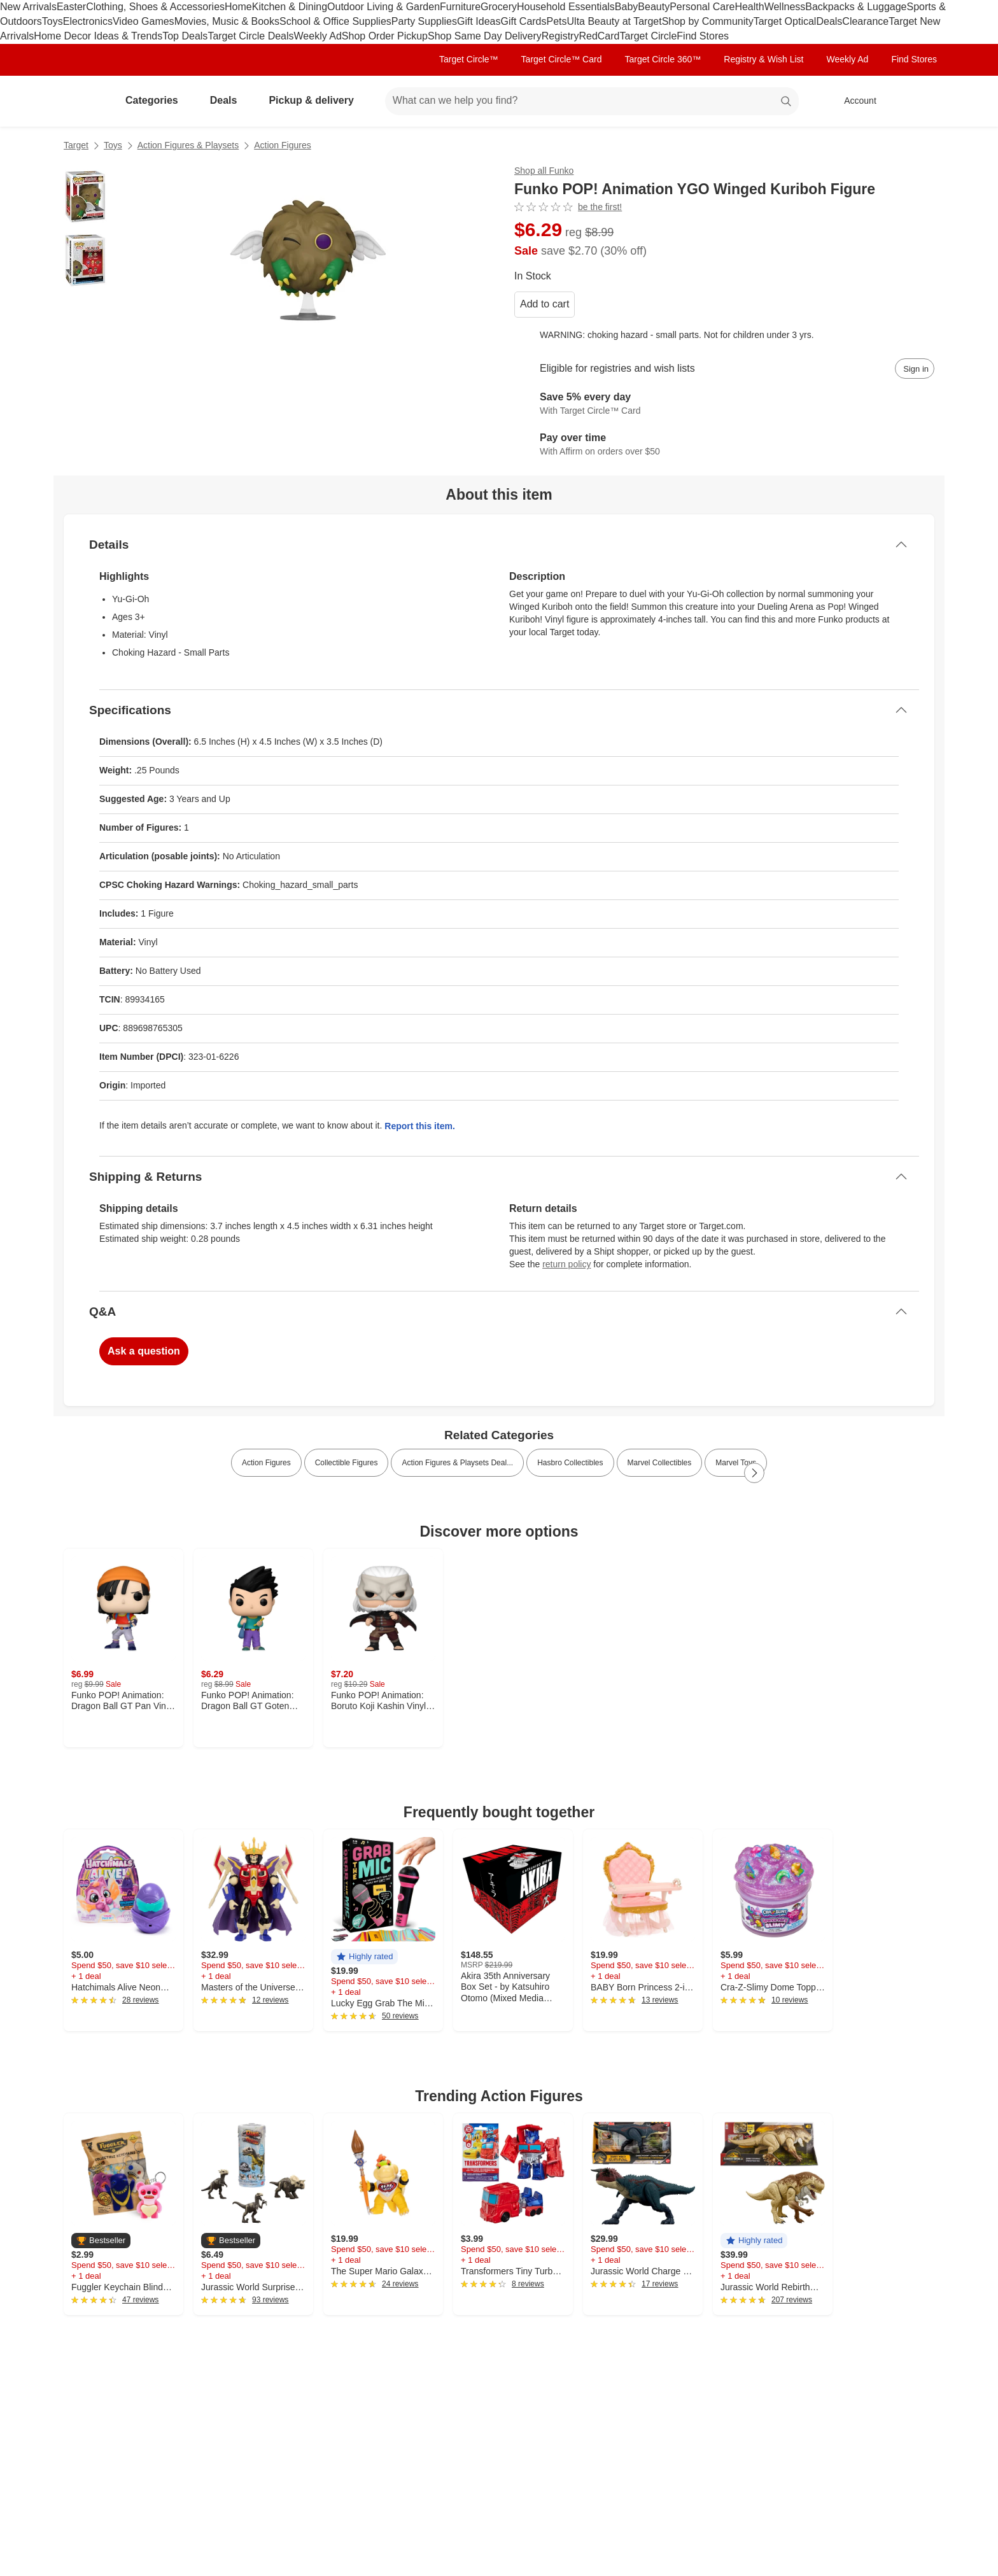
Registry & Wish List (763, 59)
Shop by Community (708, 21)
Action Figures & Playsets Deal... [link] (457, 1462)
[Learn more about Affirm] (724, 445)
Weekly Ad (318, 36)
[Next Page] (754, 1473)
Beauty (654, 6)
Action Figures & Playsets (188, 145)
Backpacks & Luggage (855, 6)
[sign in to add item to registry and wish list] (914, 368)
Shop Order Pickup (385, 36)
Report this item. (419, 1126)
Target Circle (648, 36)
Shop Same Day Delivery (485, 36)
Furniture (460, 6)
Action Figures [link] (266, 1462)
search (787, 101)
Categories (156, 100)
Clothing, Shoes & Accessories (155, 6)
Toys (52, 21)
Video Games (143, 21)
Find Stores (703, 36)
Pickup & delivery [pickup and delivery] (316, 100)
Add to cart (544, 304)
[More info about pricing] (807, 238)
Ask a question (144, 1351)
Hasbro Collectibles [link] (570, 1462)
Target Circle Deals (250, 36)
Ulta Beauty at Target (614, 21)
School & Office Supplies (335, 21)
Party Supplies (424, 21)
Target (76, 145)
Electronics (88, 21)
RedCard (599, 36)
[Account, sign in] (854, 101)
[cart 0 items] (918, 101)
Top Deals (184, 36)
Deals (829, 21)
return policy (566, 1264)
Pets (557, 21)
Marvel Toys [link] (735, 1462)
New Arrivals (28, 6)
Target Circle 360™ (662, 59)
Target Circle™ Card (561, 59)
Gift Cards (523, 21)
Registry (560, 36)
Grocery (499, 6)
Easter (71, 6)
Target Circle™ (468, 59)
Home (238, 6)
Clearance (865, 21)
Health (749, 6)
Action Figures (282, 145)
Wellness (785, 6)
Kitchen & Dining (289, 6)
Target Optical (785, 21)
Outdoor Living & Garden (383, 6)
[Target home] (81, 101)
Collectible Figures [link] (346, 1462)
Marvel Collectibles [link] (660, 1462)
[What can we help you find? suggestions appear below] (592, 101)
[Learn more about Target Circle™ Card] (724, 404)
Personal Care (702, 6)
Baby (626, 6)
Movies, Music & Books (226, 21)
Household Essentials (566, 6)
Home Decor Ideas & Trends (98, 36)
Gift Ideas (478, 21)
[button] (364, 1957)
